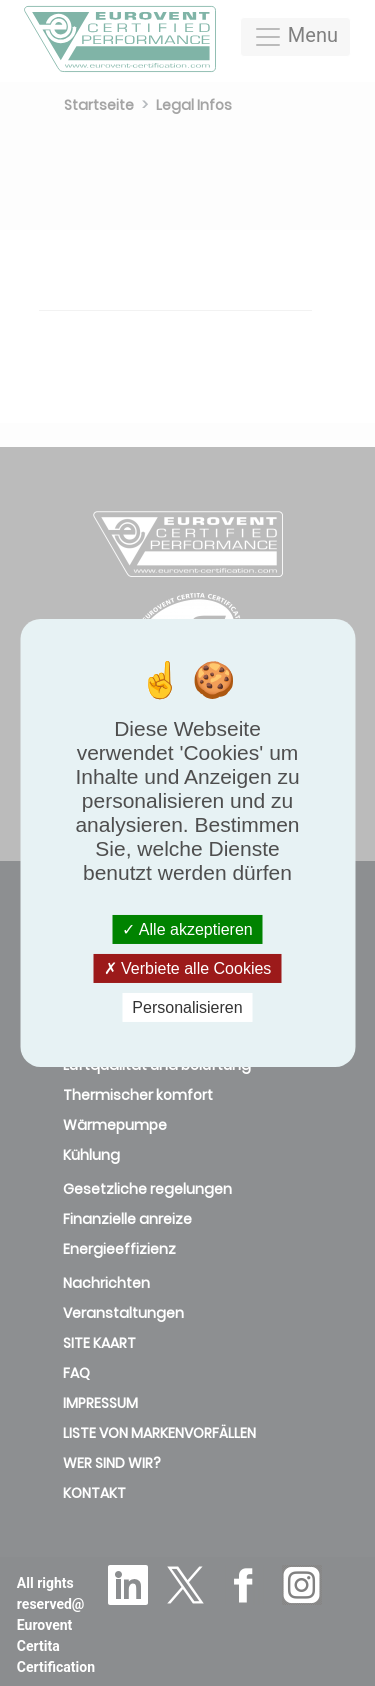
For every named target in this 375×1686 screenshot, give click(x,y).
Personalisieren (187, 1007)
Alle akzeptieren (187, 928)
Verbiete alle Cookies (188, 968)
